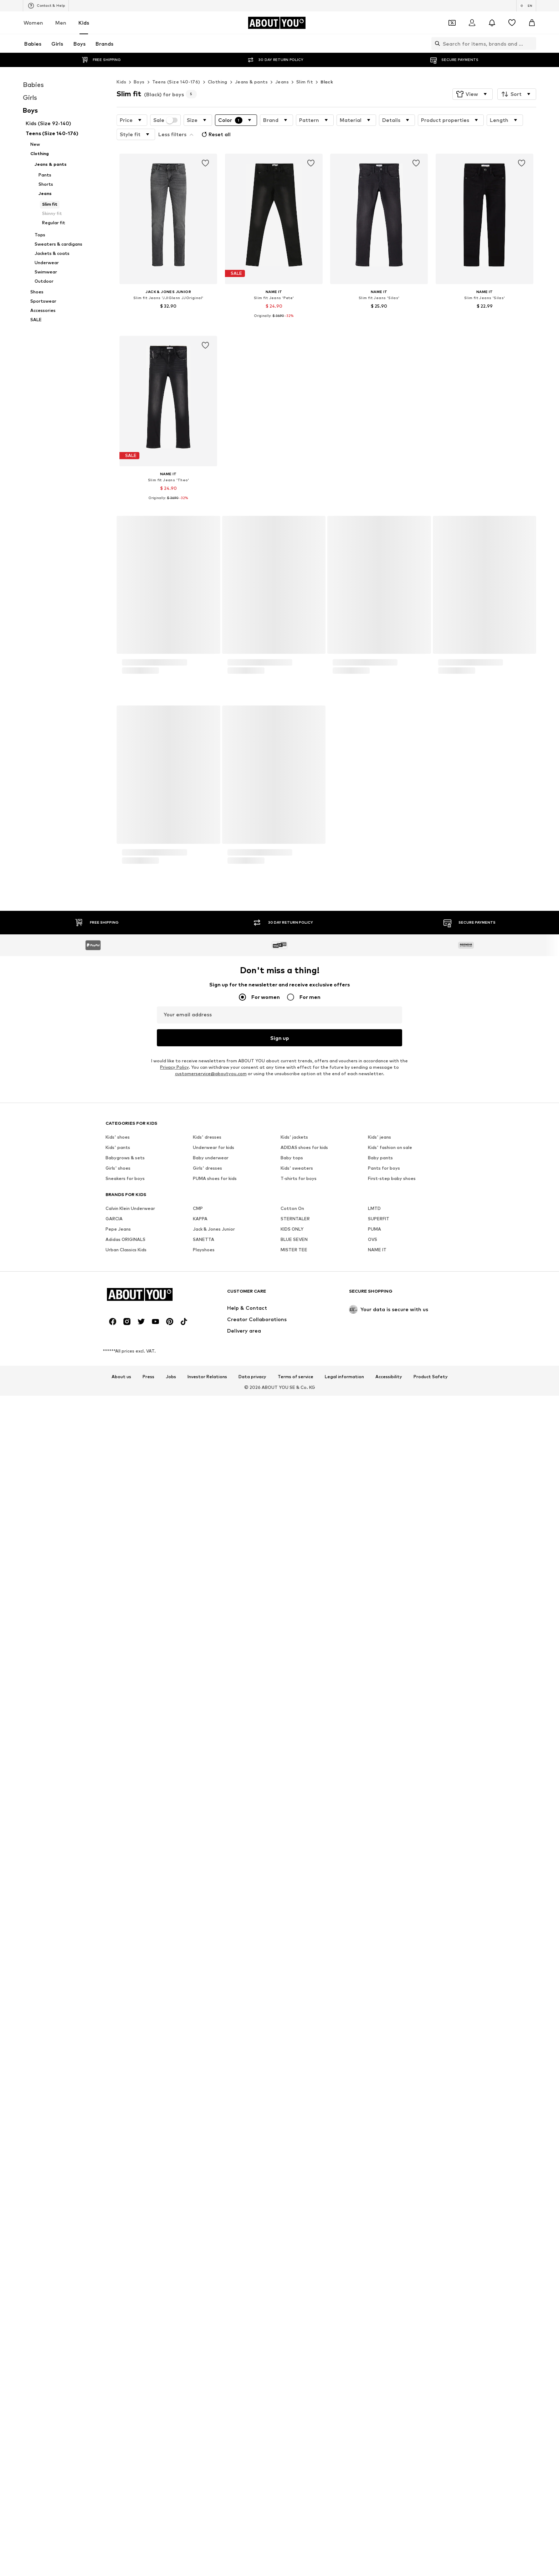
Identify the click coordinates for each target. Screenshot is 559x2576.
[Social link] (112, 2094)
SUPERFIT (378, 1992)
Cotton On (292, 1981)
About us (121, 2150)
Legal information (344, 2150)
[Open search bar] (435, 43)
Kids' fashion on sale (390, 1920)
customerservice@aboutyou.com (211, 1846)
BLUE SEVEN (294, 2012)
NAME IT (377, 2023)
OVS (372, 2012)
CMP (198, 1981)
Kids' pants (118, 1920)
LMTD (374, 1981)
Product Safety (431, 2150)
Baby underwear (211, 1931)
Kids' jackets (294, 1910)
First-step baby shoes (392, 1951)
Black (326, 81)
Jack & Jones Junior (214, 2002)
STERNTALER (295, 1992)
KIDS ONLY (292, 2002)
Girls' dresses (207, 1941)
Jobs (171, 2150)
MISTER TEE (294, 2023)
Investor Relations (207, 2150)
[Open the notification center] (492, 23)
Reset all (215, 134)
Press (148, 2150)
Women (33, 23)
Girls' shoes (118, 1941)
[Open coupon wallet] (452, 23)
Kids (83, 23)
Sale (165, 120)
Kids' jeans (379, 1910)
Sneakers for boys (125, 1951)
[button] (472, 94)
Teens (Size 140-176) (176, 81)
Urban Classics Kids (126, 2023)
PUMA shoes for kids (215, 1951)
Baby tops (292, 1931)
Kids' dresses (207, 1910)
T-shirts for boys (299, 1951)
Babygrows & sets (125, 1931)
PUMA (374, 2002)
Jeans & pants (251, 81)
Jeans (282, 81)
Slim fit (304, 81)
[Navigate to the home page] (276, 23)
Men (60, 23)
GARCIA (114, 1992)
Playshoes (204, 2023)
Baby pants (380, 1931)
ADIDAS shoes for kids (304, 1920)
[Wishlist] (512, 23)
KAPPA (200, 1992)
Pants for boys (384, 1941)
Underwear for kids (213, 1920)
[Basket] (532, 23)
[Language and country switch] (526, 5)
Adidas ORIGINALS (125, 2012)
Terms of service (295, 2150)
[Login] (472, 23)
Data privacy (252, 2150)
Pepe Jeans (118, 2002)
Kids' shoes (118, 1910)
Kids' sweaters (297, 1941)
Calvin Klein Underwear (130, 1981)
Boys (139, 81)
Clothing (217, 81)
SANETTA (203, 2012)
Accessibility (388, 2150)
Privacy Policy (174, 1840)
